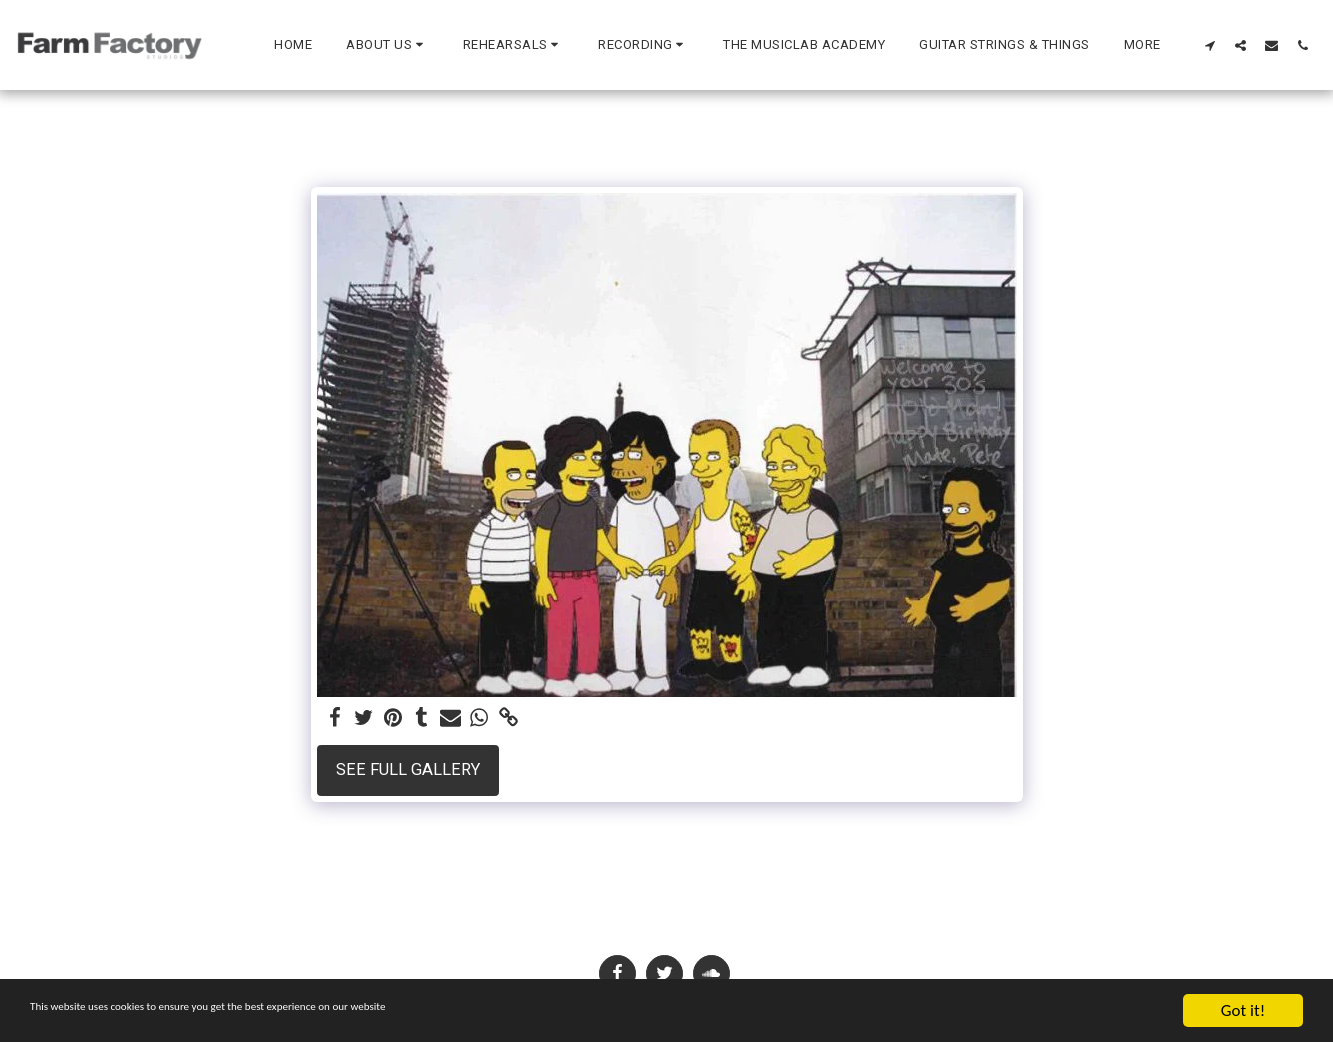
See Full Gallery (408, 769)
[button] (387, 45)
